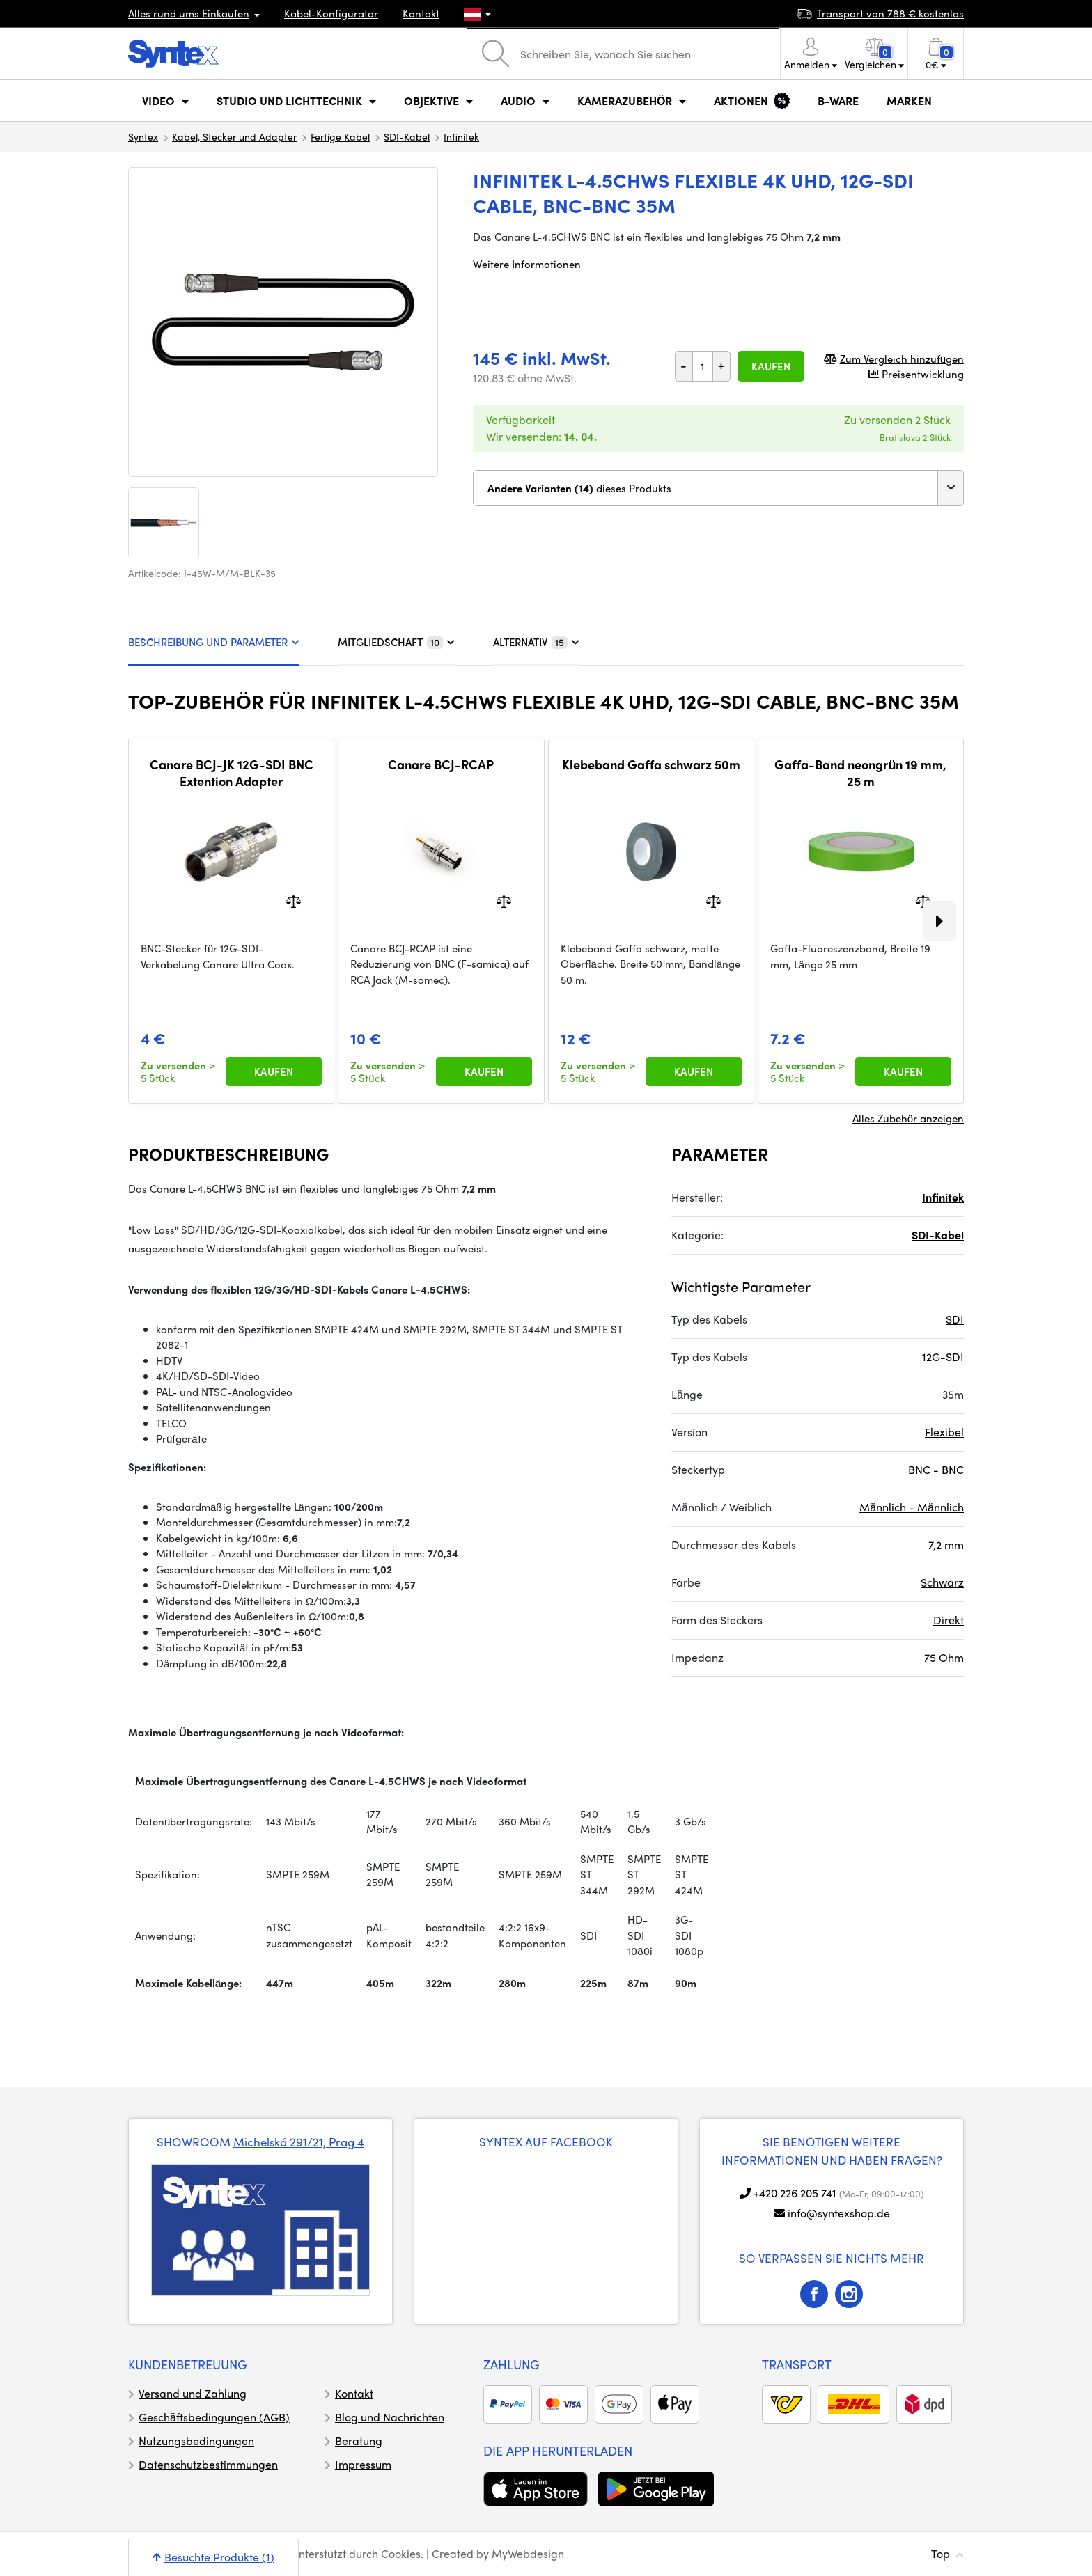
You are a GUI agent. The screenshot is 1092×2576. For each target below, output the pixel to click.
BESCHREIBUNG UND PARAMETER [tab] (213, 642)
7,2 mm (946, 1545)
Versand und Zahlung (193, 2393)
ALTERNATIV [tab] (536, 642)
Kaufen (770, 366)
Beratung (358, 2441)
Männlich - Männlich (911, 1507)
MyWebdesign (528, 2553)
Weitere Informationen (527, 264)
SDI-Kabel (407, 136)
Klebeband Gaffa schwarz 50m (651, 764)
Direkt (948, 1620)
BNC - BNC (936, 1469)
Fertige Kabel (340, 136)
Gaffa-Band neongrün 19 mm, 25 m (860, 772)
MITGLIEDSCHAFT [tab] (396, 642)
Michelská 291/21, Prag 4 (298, 2141)
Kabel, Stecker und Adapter (234, 136)
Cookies (401, 2553)
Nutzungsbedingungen (196, 2441)
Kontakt (421, 13)
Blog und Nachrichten (389, 2417)
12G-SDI (943, 1357)
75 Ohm (944, 1657)
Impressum (363, 2464)
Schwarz (942, 1582)
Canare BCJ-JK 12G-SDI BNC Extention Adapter (231, 772)
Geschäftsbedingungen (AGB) (214, 2417)
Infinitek (461, 136)
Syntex (143, 136)
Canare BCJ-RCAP (441, 764)
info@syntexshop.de (839, 2213)
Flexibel (944, 1432)
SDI (955, 1319)
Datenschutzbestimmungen (208, 2464)
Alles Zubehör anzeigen (908, 1118)
